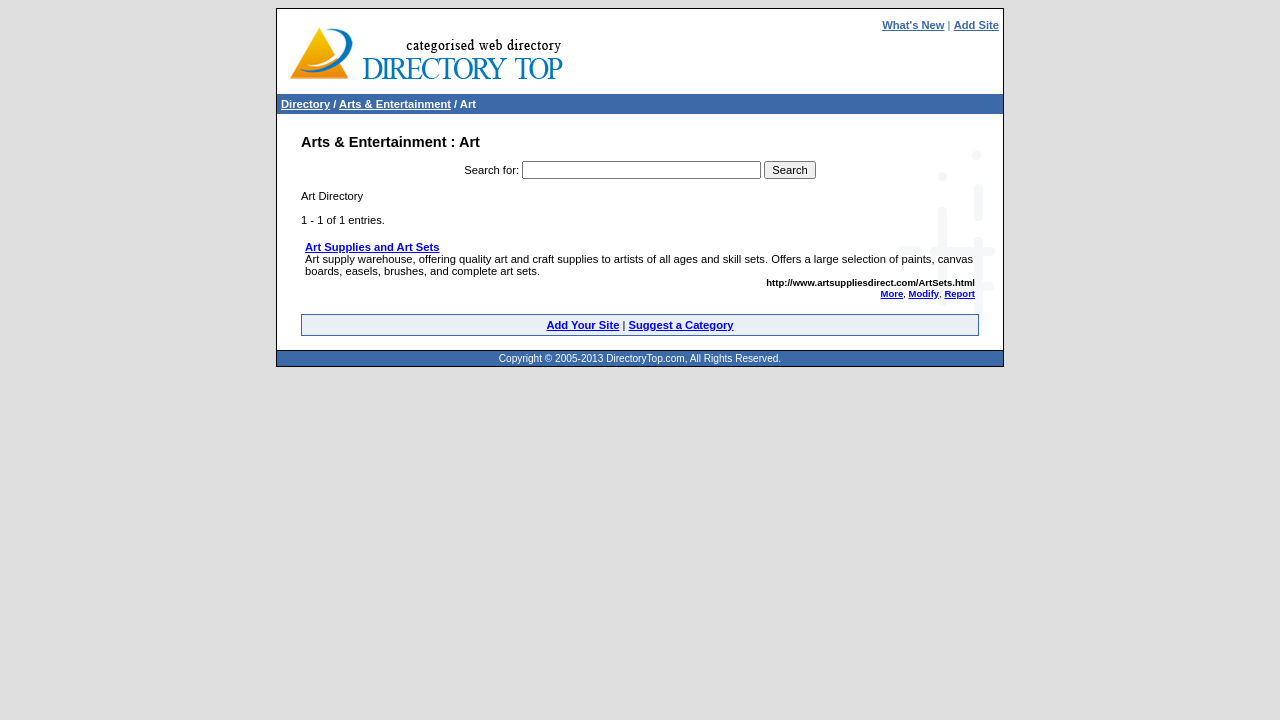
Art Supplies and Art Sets (372, 247)
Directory (305, 104)
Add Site (976, 25)
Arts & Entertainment (395, 104)
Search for (490, 170)
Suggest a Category (680, 325)
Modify (923, 293)
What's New (913, 25)
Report (959, 293)
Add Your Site (582, 325)
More (892, 293)
